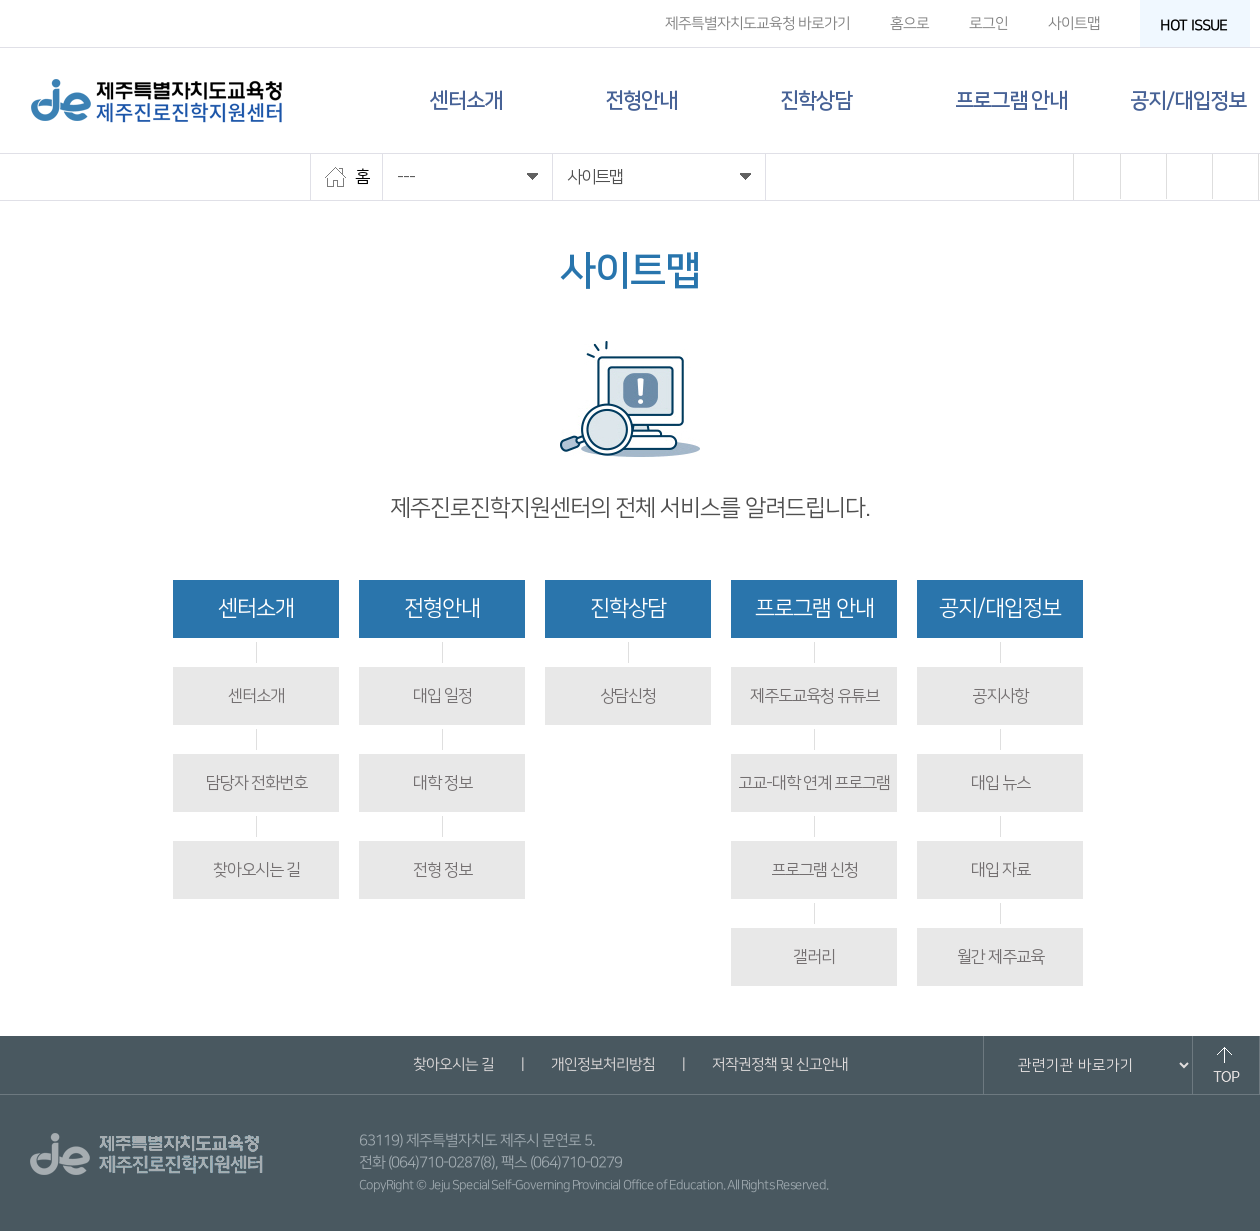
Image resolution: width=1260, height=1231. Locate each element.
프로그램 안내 (1011, 100)
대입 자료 (1000, 870)
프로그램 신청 (814, 870)
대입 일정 (442, 696)
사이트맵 (1074, 23)
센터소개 (466, 100)
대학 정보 (442, 783)
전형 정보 (442, 870)
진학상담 (816, 100)
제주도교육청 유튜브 (814, 696)
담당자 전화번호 (256, 783)
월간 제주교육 (1000, 957)
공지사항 (1000, 696)
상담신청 (628, 696)
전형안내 (641, 100)
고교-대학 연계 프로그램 (814, 783)
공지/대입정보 (1188, 100)
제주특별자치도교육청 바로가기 (757, 23)
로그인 (988, 23)
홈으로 (909, 23)
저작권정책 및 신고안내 (779, 1064)
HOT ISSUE (1200, 25)
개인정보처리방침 (602, 1064)
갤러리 (814, 957)
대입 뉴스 (1000, 783)
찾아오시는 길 (256, 870)
